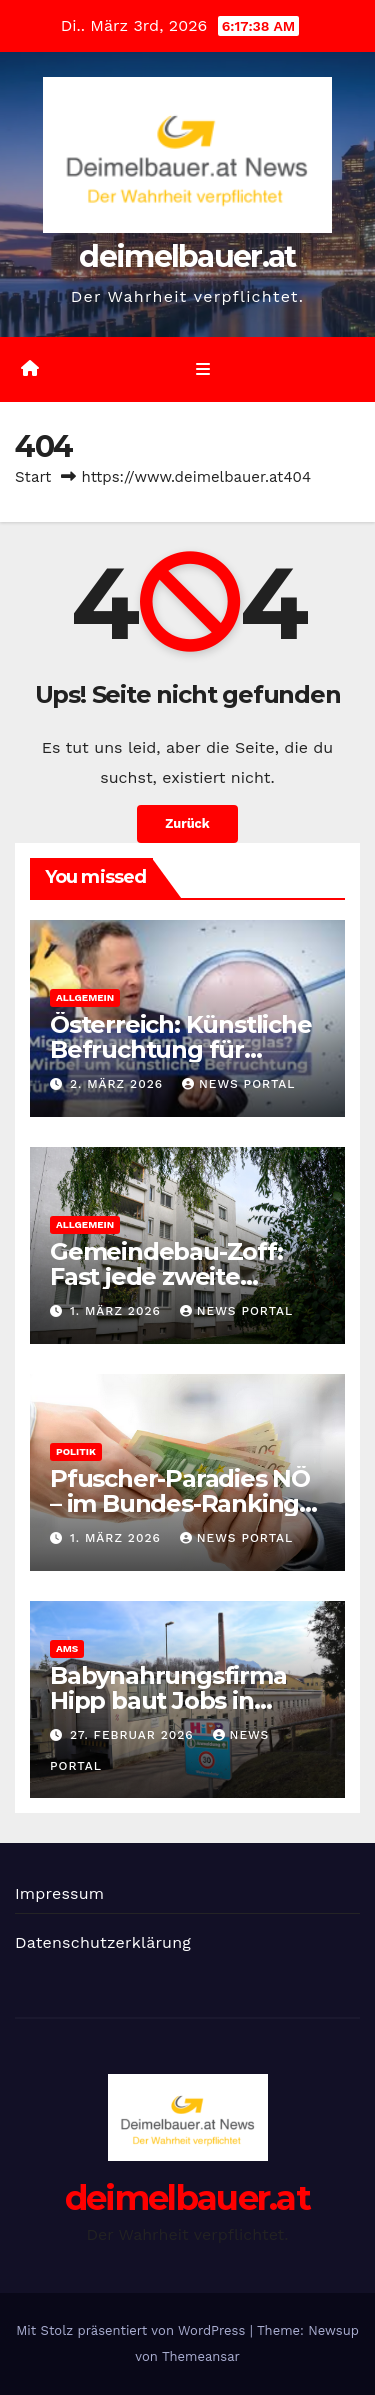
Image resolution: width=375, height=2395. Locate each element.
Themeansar (201, 2356)
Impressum (59, 1893)
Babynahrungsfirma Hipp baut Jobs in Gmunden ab (168, 1700)
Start (33, 477)
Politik (76, 1451)
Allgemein (85, 997)
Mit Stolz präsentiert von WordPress (133, 2330)
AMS (67, 1648)
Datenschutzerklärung (103, 1942)
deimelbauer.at (187, 256)
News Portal (239, 1084)
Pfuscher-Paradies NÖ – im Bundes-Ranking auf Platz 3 (180, 1503)
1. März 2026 (118, 1311)
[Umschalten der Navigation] (202, 370)
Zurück (187, 823)
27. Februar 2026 (134, 1735)
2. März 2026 (119, 1084)
